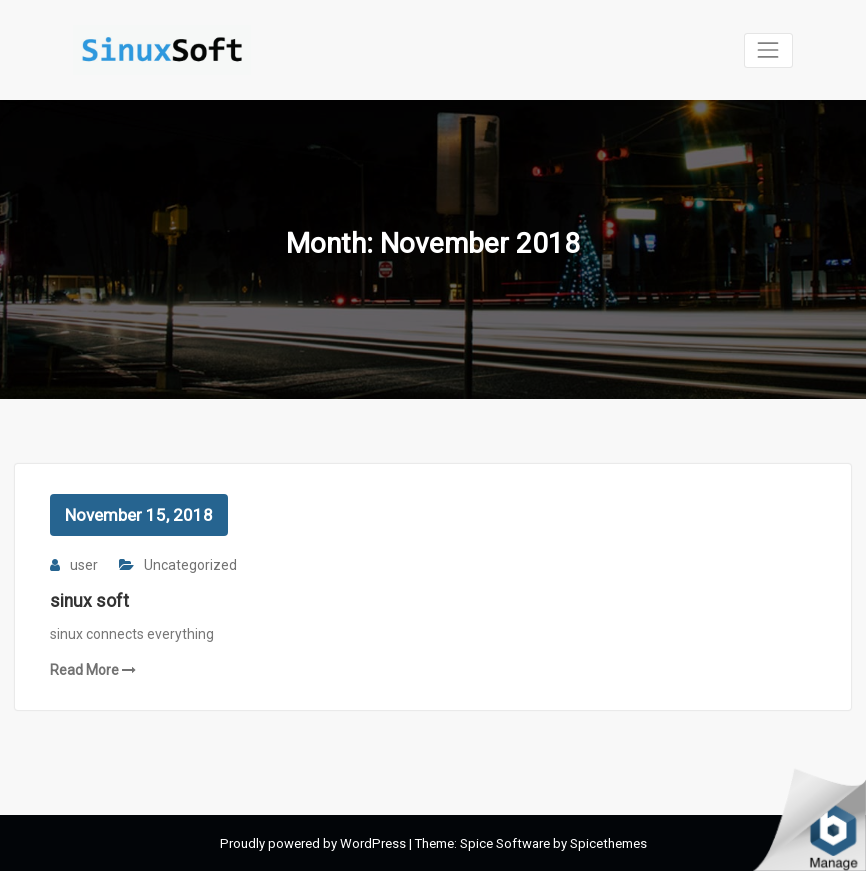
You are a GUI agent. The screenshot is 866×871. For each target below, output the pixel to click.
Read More (93, 670)
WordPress (373, 843)
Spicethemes (608, 843)
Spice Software (505, 843)
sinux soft (89, 601)
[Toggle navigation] (768, 50)
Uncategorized (190, 565)
